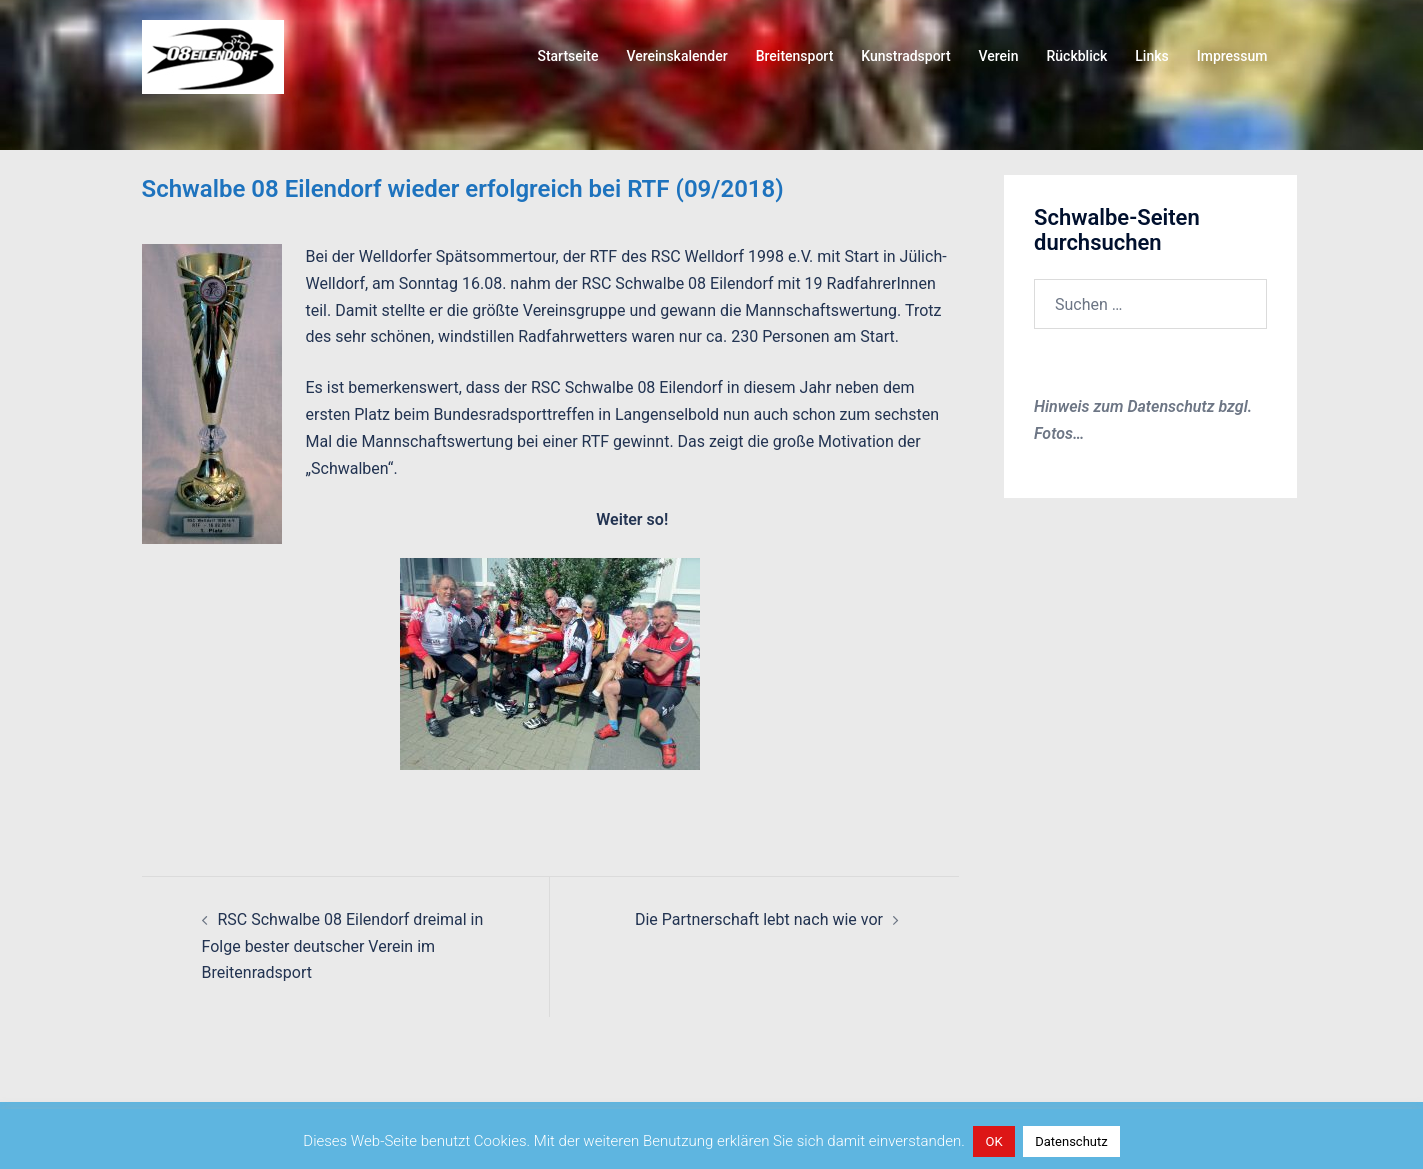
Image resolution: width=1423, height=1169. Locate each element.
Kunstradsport (905, 56)
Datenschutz (1071, 1141)
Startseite (567, 56)
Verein (999, 56)
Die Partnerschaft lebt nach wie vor (759, 919)
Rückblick (1076, 56)
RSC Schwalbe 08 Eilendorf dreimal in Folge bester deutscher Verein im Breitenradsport (343, 946)
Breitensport (795, 56)
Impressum (1232, 56)
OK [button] (993, 1141)
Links (1151, 56)
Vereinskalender (676, 56)
